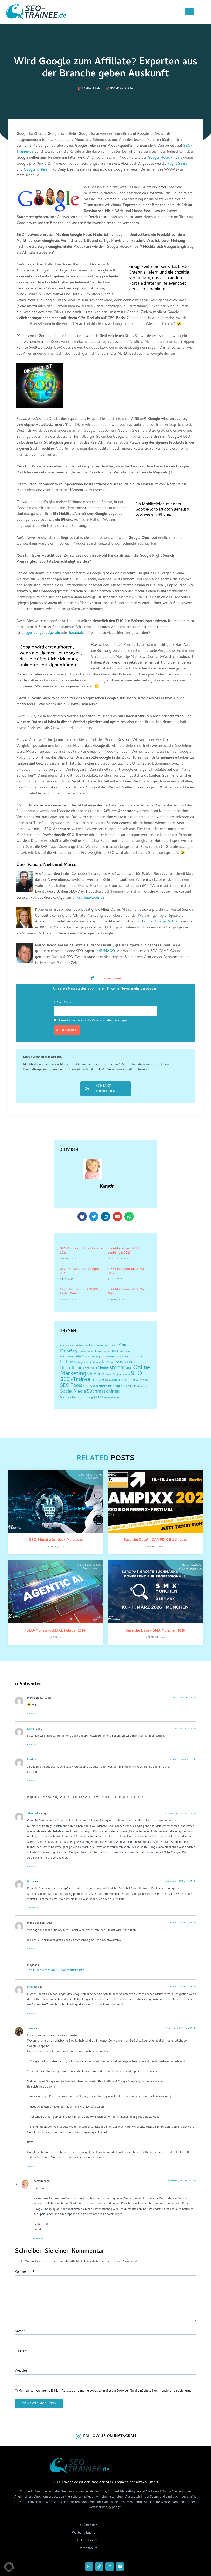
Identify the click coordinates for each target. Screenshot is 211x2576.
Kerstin (107, 1187)
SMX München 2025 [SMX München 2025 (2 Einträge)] (137, 1386)
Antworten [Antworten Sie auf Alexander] (32, 1866)
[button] (82, 1216)
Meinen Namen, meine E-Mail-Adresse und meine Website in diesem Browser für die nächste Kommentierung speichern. (104, 2391)
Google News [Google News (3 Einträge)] (122, 1357)
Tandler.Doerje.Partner (160, 922)
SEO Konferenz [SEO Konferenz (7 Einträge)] (116, 1380)
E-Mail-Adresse (64, 1002)
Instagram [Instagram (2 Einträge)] (96, 1362)
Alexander (33, 1814)
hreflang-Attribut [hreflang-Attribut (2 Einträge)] (82, 1362)
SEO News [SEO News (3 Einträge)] (133, 1380)
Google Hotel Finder (164, 158)
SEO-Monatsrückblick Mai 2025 (126, 1271)
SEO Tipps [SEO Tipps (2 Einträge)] (145, 1380)
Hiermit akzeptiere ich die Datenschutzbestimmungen (90, 1020)
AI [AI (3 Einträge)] (61, 1346)
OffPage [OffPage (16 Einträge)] (124, 1368)
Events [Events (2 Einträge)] (126, 1351)
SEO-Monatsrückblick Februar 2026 (81, 1250)
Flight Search (178, 164)
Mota (30, 1881)
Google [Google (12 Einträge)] (88, 1357)
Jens (30, 2028)
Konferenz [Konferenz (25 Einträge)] (125, 1362)
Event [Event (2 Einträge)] (120, 1351)
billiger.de (29, 633)
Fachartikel (91, 88)
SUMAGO (107, 951)
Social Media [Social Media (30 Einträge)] (73, 1392)
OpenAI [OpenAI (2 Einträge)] (108, 1375)
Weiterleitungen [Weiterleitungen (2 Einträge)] (111, 1397)
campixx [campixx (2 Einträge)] (99, 1345)
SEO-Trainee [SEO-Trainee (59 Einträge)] (75, 1379)
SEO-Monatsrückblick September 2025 (123, 1250)
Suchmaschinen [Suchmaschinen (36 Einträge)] (103, 1392)
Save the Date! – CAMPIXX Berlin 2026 (79, 1291)
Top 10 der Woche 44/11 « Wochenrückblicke (55, 1970)
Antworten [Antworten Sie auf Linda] (32, 1781)
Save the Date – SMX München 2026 (155, 1631)
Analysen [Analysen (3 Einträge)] (90, 1346)
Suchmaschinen (109, 978)
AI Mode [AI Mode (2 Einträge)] (67, 1345)
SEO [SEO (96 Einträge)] (136, 1374)
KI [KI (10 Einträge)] (104, 1362)
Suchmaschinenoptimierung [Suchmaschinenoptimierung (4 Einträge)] (76, 1397)
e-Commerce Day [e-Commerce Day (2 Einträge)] (86, 1351)
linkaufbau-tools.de (88, 898)
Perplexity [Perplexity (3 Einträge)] (118, 1375)
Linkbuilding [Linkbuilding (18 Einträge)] (71, 1368)
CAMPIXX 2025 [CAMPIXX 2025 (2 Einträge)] (111, 1345)
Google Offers (35, 170)
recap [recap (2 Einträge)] (127, 1375)
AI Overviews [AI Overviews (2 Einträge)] (78, 1345)
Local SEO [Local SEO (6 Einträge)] (90, 1368)
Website (21, 2371)
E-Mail (21, 2351)
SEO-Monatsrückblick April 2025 (79, 1271)
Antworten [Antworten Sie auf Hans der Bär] (32, 1949)
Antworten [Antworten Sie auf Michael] (32, 2013)
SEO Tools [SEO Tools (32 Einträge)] (71, 1386)
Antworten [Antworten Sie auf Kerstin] (38, 2238)
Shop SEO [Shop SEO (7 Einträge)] (120, 1386)
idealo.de (76, 633)
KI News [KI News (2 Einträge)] (110, 1362)
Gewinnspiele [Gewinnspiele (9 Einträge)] (70, 1357)
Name (20, 2331)
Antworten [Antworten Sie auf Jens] (32, 2166)
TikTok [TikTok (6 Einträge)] (98, 1397)
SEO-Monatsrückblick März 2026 (127, 1291)
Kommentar (24, 2272)
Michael (32, 1987)
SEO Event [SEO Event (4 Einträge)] (97, 1380)
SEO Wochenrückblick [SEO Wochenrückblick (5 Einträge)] (97, 1386)
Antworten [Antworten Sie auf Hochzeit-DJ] (32, 1714)
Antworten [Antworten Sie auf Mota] (32, 1908)
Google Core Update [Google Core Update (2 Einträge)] (104, 1357)
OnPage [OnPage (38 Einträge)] (95, 1374)
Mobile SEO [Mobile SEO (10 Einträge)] (107, 1368)
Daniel (31, 1729)
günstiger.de (49, 633)
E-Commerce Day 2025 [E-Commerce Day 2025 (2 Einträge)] (105, 1351)
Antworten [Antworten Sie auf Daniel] (32, 1745)
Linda (30, 1759)
